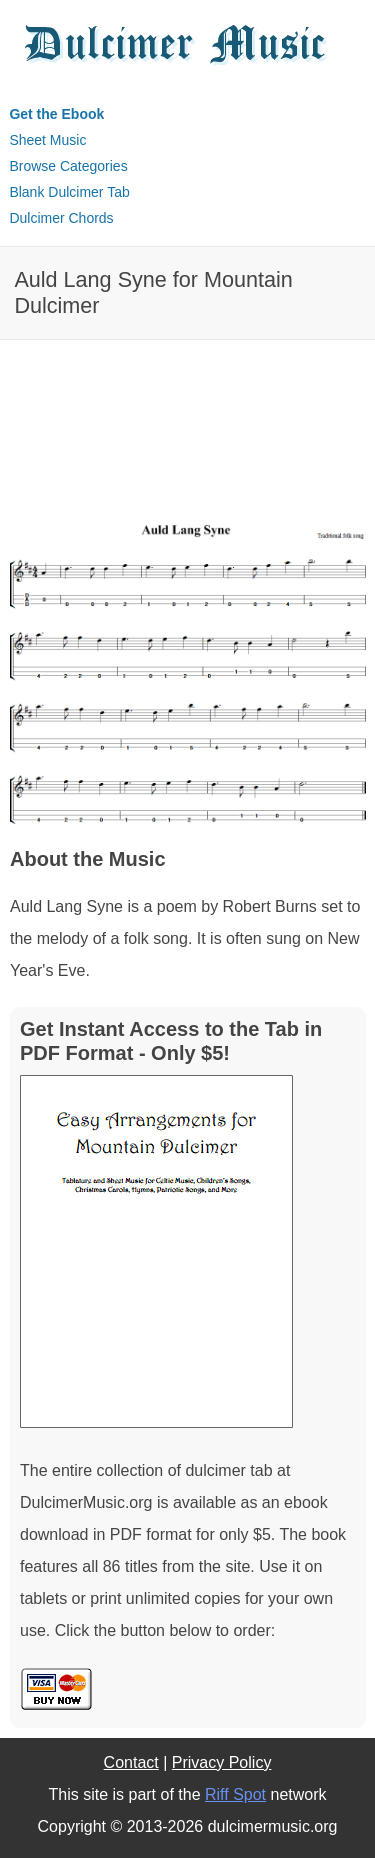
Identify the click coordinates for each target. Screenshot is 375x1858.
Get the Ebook (56, 114)
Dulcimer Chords (61, 218)
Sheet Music (47, 140)
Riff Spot (235, 1794)
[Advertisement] (90, 452)
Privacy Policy (222, 1762)
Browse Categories (68, 166)
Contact (131, 1762)
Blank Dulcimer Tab (69, 192)
